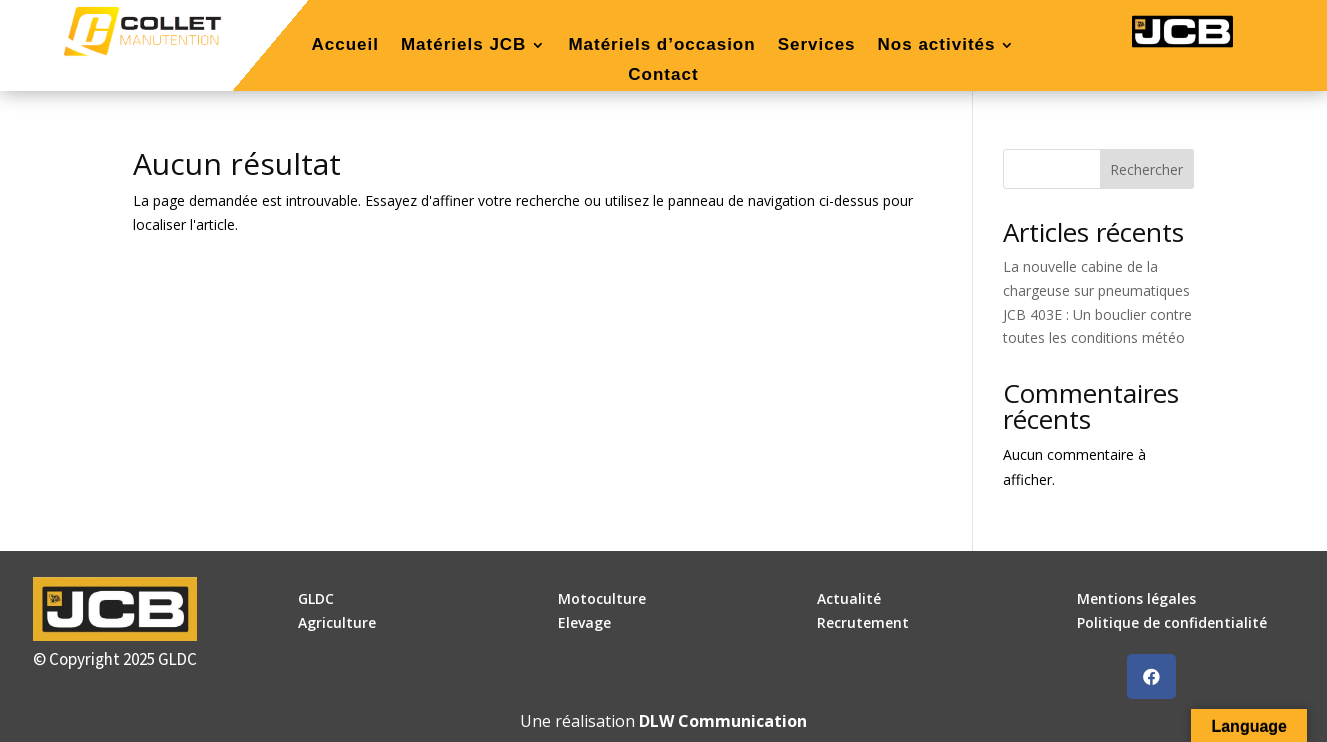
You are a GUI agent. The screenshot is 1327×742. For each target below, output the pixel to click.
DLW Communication (723, 721)
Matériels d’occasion (661, 46)
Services (817, 46)
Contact (663, 76)
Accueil (344, 46)
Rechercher (1146, 169)
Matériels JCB (463, 46)
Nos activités (937, 46)
